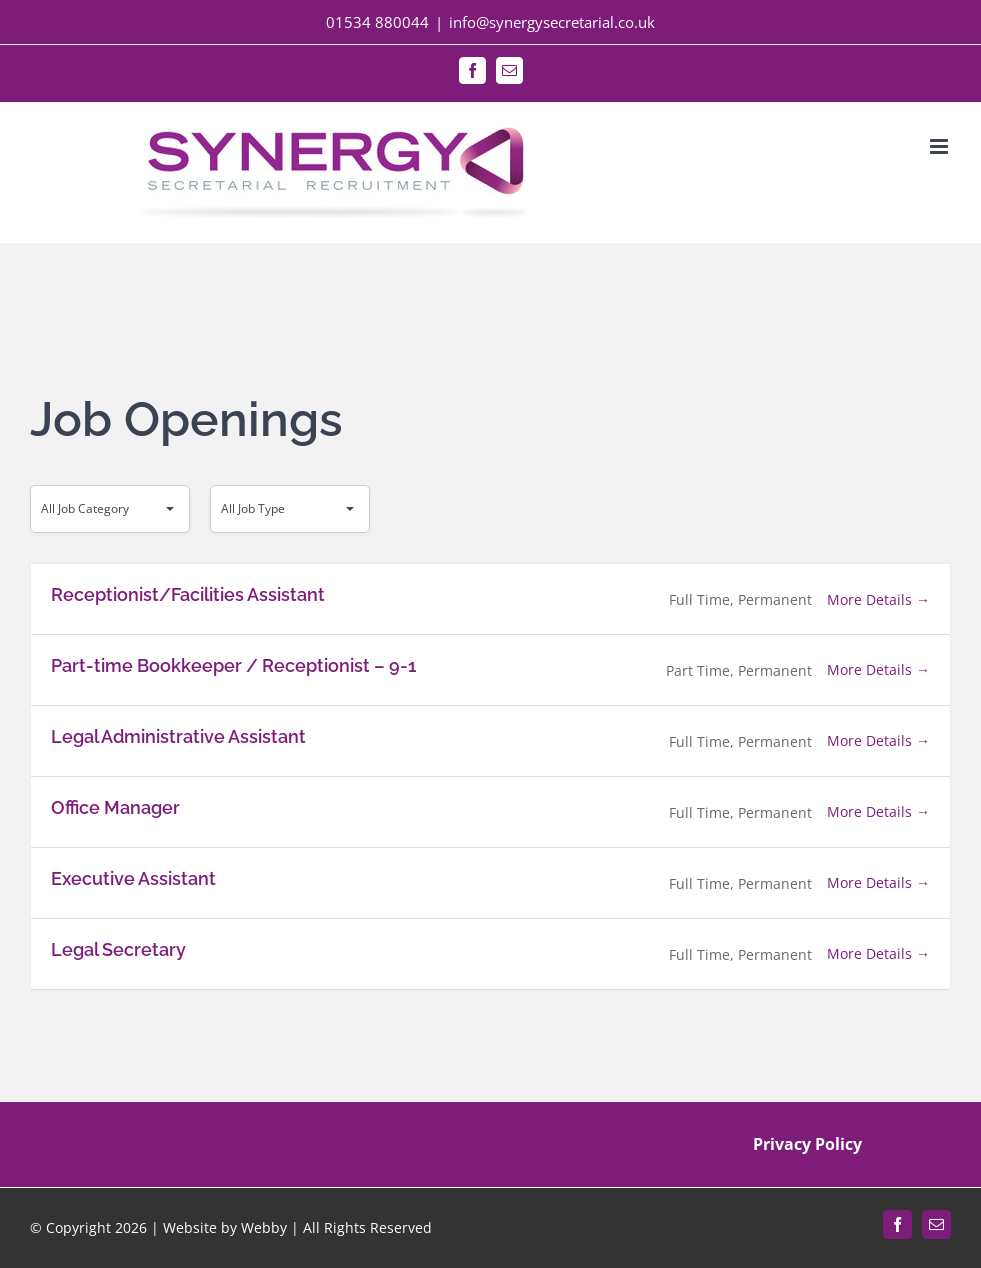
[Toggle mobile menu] (940, 146)
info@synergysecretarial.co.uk (552, 22)
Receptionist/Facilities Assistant (188, 594)
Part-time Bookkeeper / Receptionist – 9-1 (233, 665)
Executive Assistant (133, 878)
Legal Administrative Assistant (178, 736)
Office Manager (115, 807)
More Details (878, 599)
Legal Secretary (118, 949)
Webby (264, 1227)
